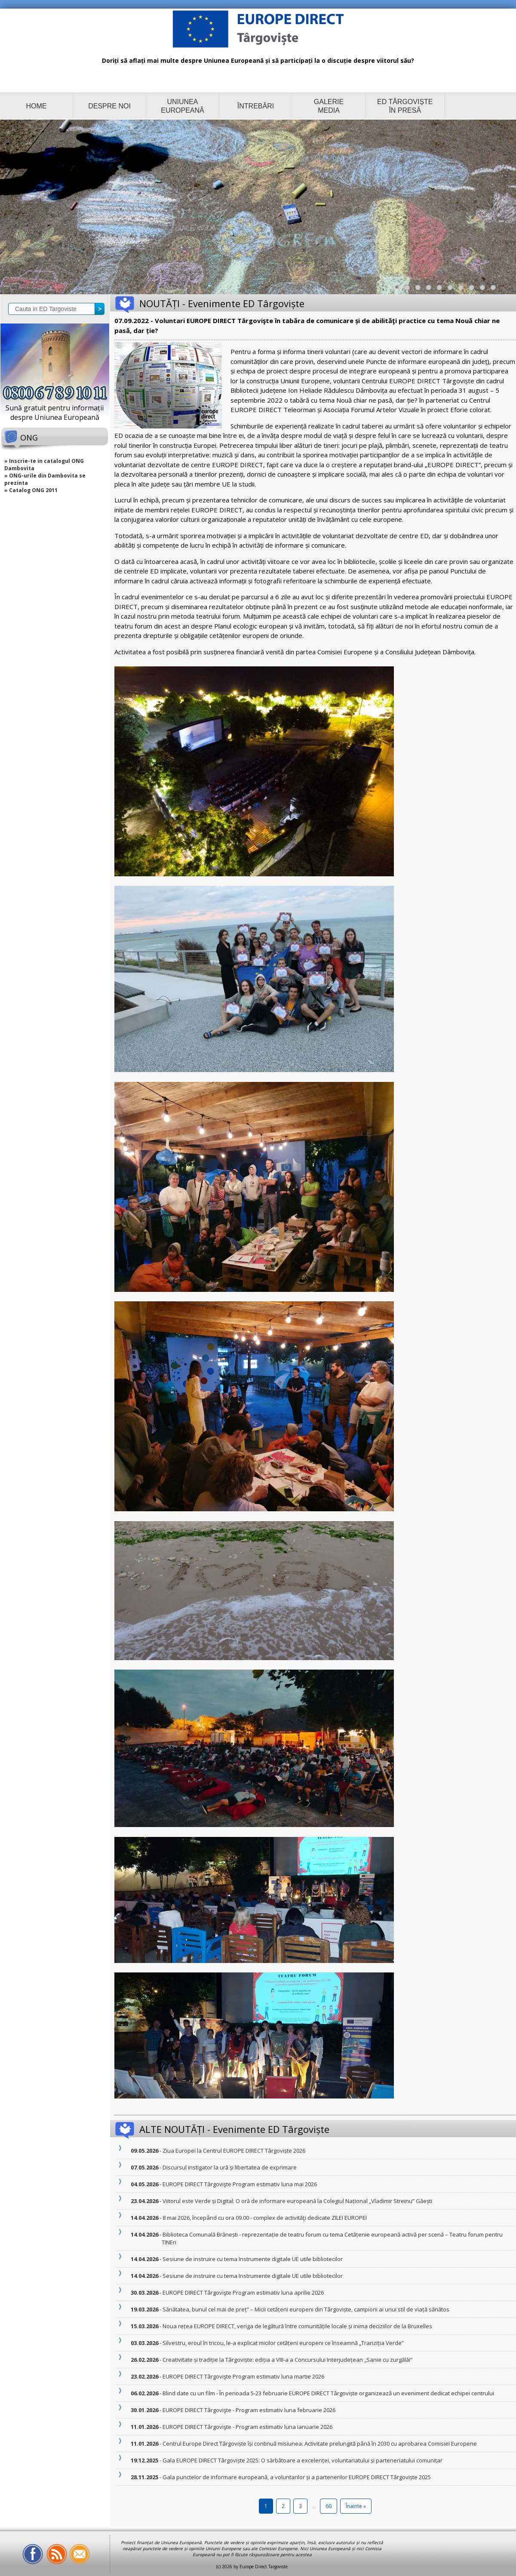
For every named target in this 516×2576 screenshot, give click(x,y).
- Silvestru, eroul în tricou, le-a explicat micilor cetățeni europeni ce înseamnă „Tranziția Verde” (283, 2343)
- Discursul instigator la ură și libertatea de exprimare (229, 2167)
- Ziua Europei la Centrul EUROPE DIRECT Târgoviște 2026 (233, 2150)
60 (329, 2506)
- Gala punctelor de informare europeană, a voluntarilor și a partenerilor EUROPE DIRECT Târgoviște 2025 (296, 2477)
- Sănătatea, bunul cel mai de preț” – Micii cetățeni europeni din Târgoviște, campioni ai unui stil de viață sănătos (305, 2309)
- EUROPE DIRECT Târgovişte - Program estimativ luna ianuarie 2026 (247, 2427)
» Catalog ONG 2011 (31, 490)
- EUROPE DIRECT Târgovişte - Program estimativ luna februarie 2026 (248, 2410)
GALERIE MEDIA (329, 106)
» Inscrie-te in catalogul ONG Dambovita (44, 464)
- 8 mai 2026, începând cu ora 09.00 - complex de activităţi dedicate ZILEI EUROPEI (264, 2218)
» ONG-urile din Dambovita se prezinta (45, 479)
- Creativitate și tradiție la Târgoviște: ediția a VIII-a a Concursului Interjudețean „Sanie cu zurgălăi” (287, 2359)
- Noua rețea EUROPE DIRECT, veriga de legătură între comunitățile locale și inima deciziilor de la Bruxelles (297, 2326)
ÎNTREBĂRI (255, 106)
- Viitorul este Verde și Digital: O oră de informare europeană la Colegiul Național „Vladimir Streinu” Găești (297, 2201)
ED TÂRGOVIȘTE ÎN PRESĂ (405, 106)
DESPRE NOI (109, 106)
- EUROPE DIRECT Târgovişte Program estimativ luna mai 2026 (239, 2184)
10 (495, 289)
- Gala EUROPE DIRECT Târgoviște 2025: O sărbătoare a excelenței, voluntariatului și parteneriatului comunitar (302, 2460)
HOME (36, 106)
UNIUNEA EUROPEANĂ (182, 106)
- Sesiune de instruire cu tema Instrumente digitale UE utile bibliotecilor (252, 2259)
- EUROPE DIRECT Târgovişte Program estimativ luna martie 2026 (243, 2376)
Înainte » (356, 2506)
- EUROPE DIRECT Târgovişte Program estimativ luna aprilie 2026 (243, 2292)
